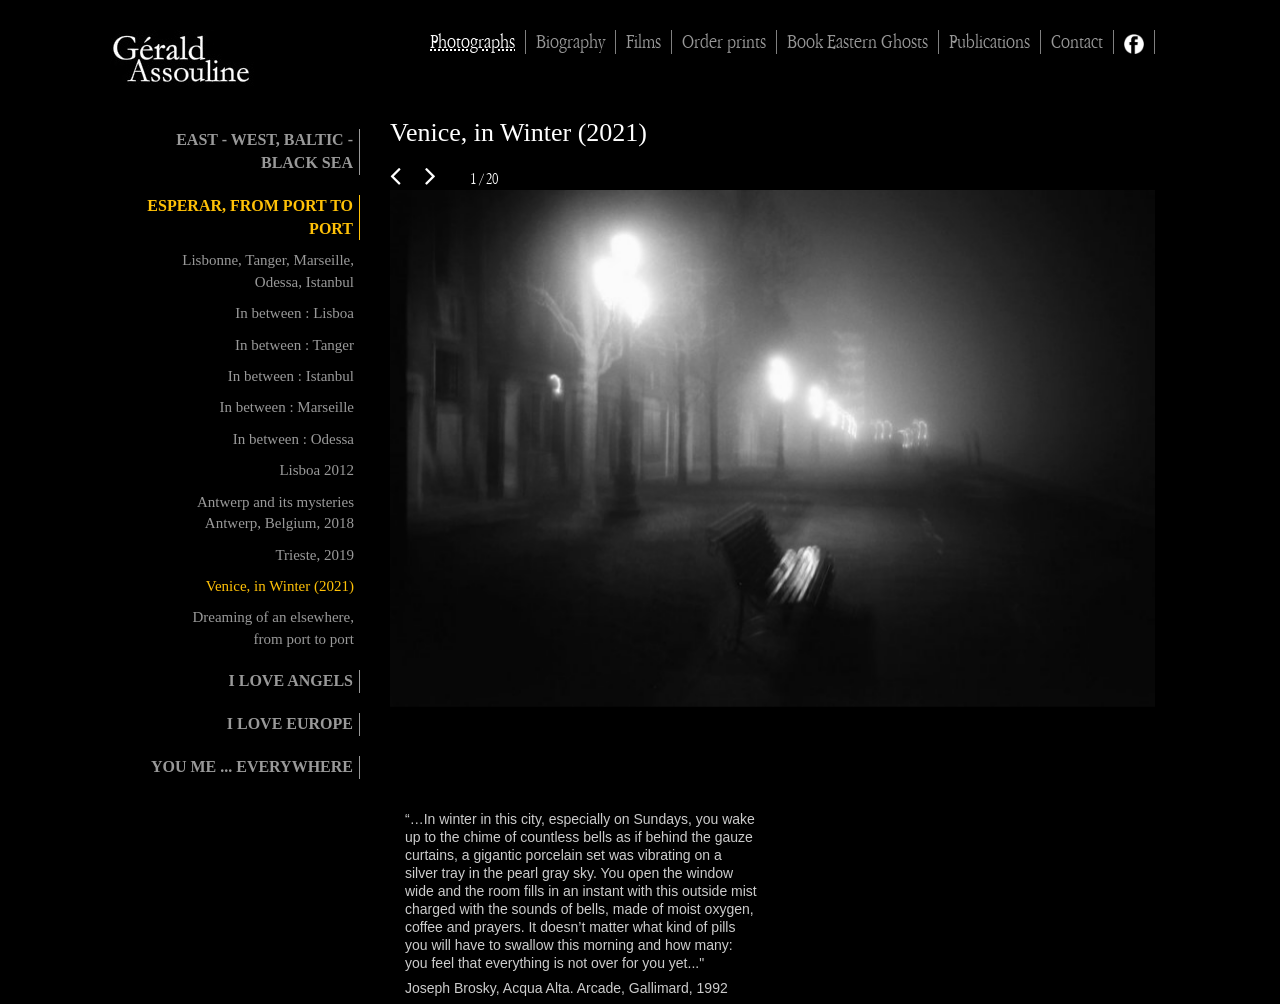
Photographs (472, 42)
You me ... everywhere (252, 766)
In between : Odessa (293, 439)
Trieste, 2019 (314, 555)
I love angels (291, 680)
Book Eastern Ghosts (857, 42)
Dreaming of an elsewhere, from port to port (273, 627)
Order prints (724, 42)
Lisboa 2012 (316, 470)
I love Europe (290, 723)
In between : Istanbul (291, 376)
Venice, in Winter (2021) (280, 586)
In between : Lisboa (294, 313)
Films (643, 42)
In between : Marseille (286, 407)
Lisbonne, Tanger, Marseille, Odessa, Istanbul (268, 270)
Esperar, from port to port (250, 217)
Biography (570, 42)
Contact (1077, 42)
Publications (989, 42)
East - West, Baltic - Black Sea (264, 151)
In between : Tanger (294, 345)
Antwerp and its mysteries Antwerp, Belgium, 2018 (275, 512)
